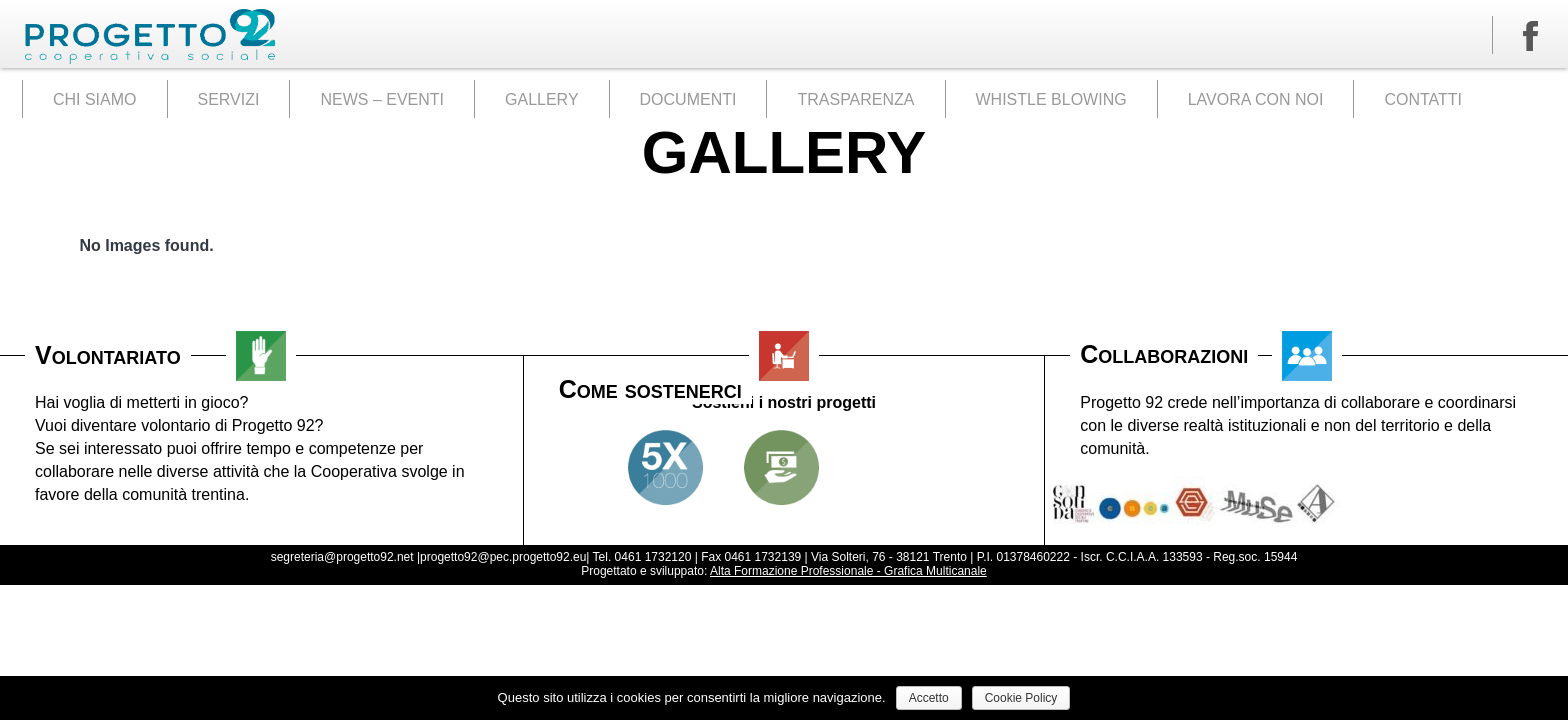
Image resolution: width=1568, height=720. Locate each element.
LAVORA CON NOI (1256, 99)
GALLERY (542, 99)
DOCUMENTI (688, 99)
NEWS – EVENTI (382, 99)
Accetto (929, 698)
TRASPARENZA (855, 99)
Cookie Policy (1021, 698)
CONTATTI (1423, 99)
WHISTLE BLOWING (1051, 99)
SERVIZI (229, 99)
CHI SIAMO (95, 99)
